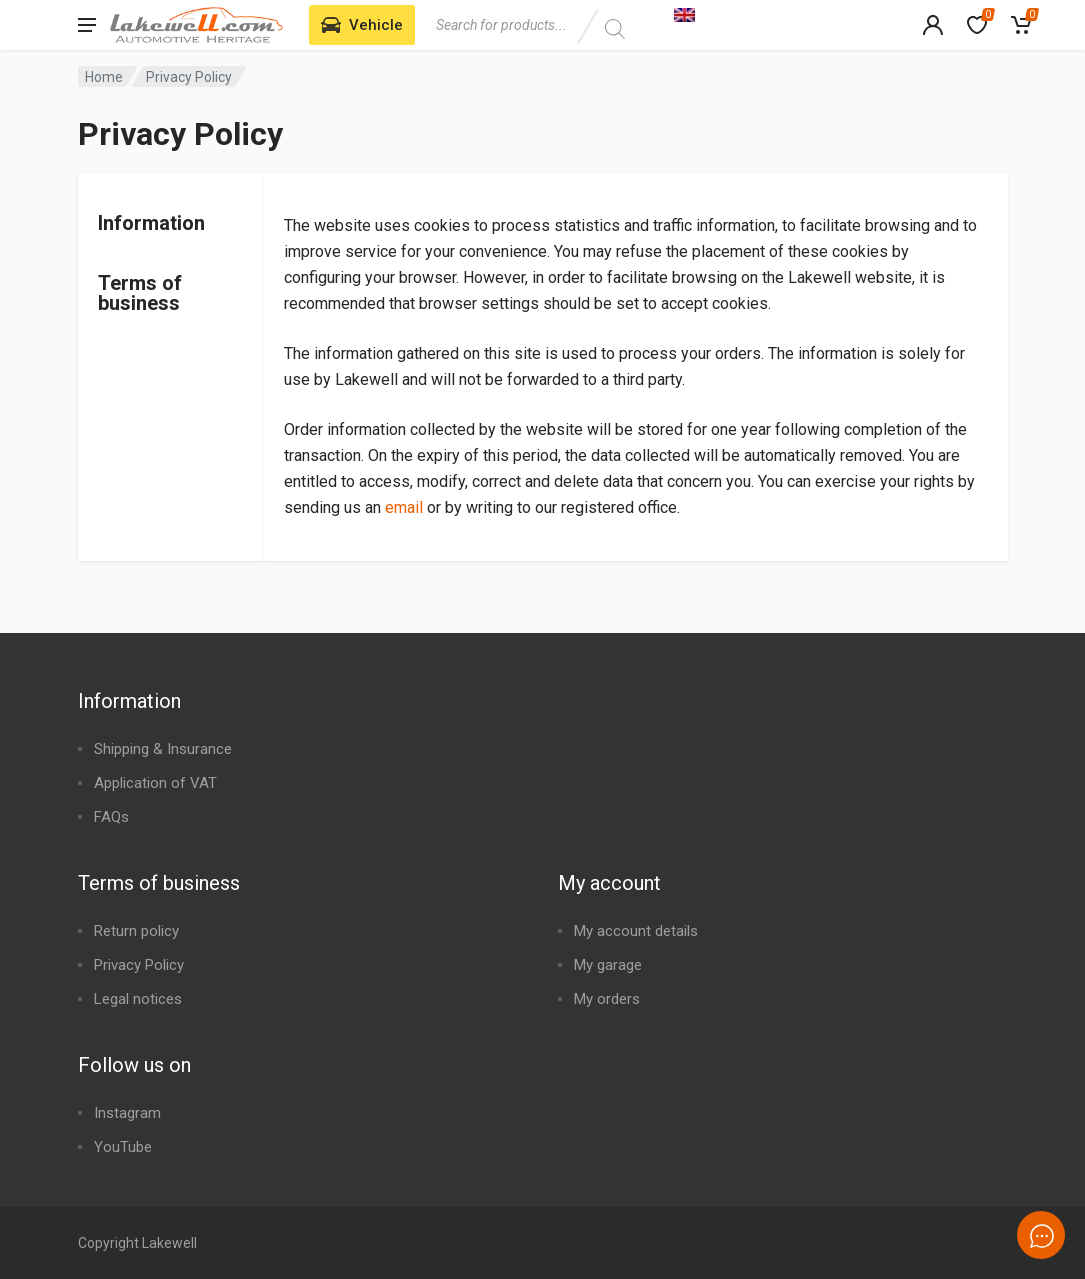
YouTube (123, 1147)
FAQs (111, 817)
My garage (608, 965)
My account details (636, 931)
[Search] (615, 29)
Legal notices (138, 999)
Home (104, 77)
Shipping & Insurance (163, 749)
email (404, 507)
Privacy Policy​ (139, 965)
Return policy (136, 931)
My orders (607, 999)
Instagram (127, 1113)
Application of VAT (155, 783)
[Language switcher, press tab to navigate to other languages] (787, 14)
